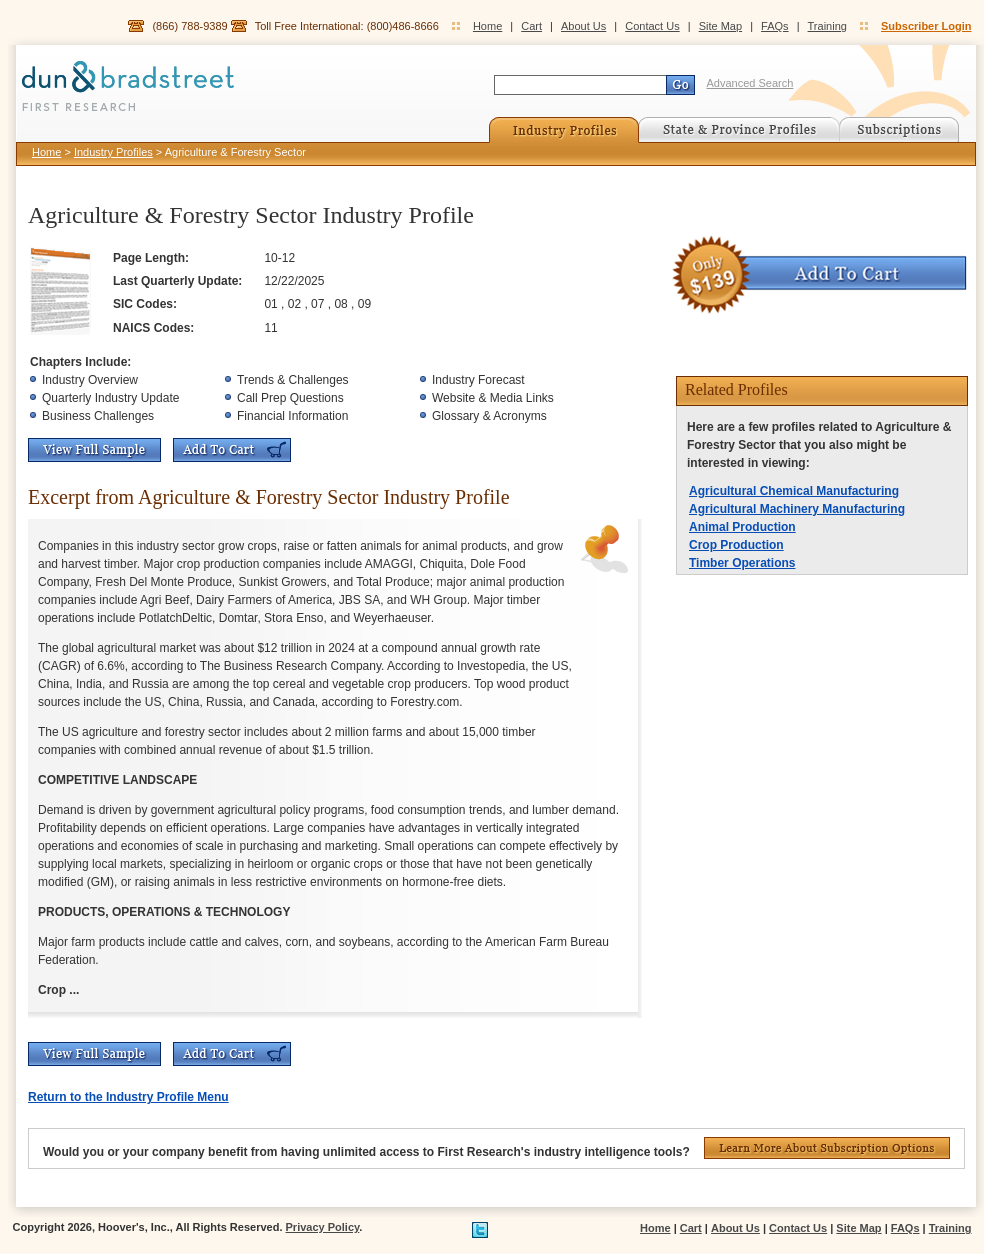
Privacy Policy (323, 1227)
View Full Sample (94, 450)
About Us (583, 26)
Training (827, 26)
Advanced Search (750, 83)
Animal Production (742, 527)
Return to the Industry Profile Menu (128, 1097)
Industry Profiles (113, 152)
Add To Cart (232, 450)
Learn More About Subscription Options (827, 1148)
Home (487, 26)
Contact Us (652, 26)
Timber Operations (742, 563)
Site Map (720, 26)
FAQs (775, 26)
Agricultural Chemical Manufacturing (794, 491)
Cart (531, 26)
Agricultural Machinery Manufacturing (797, 509)
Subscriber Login (926, 26)
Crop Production (736, 545)
